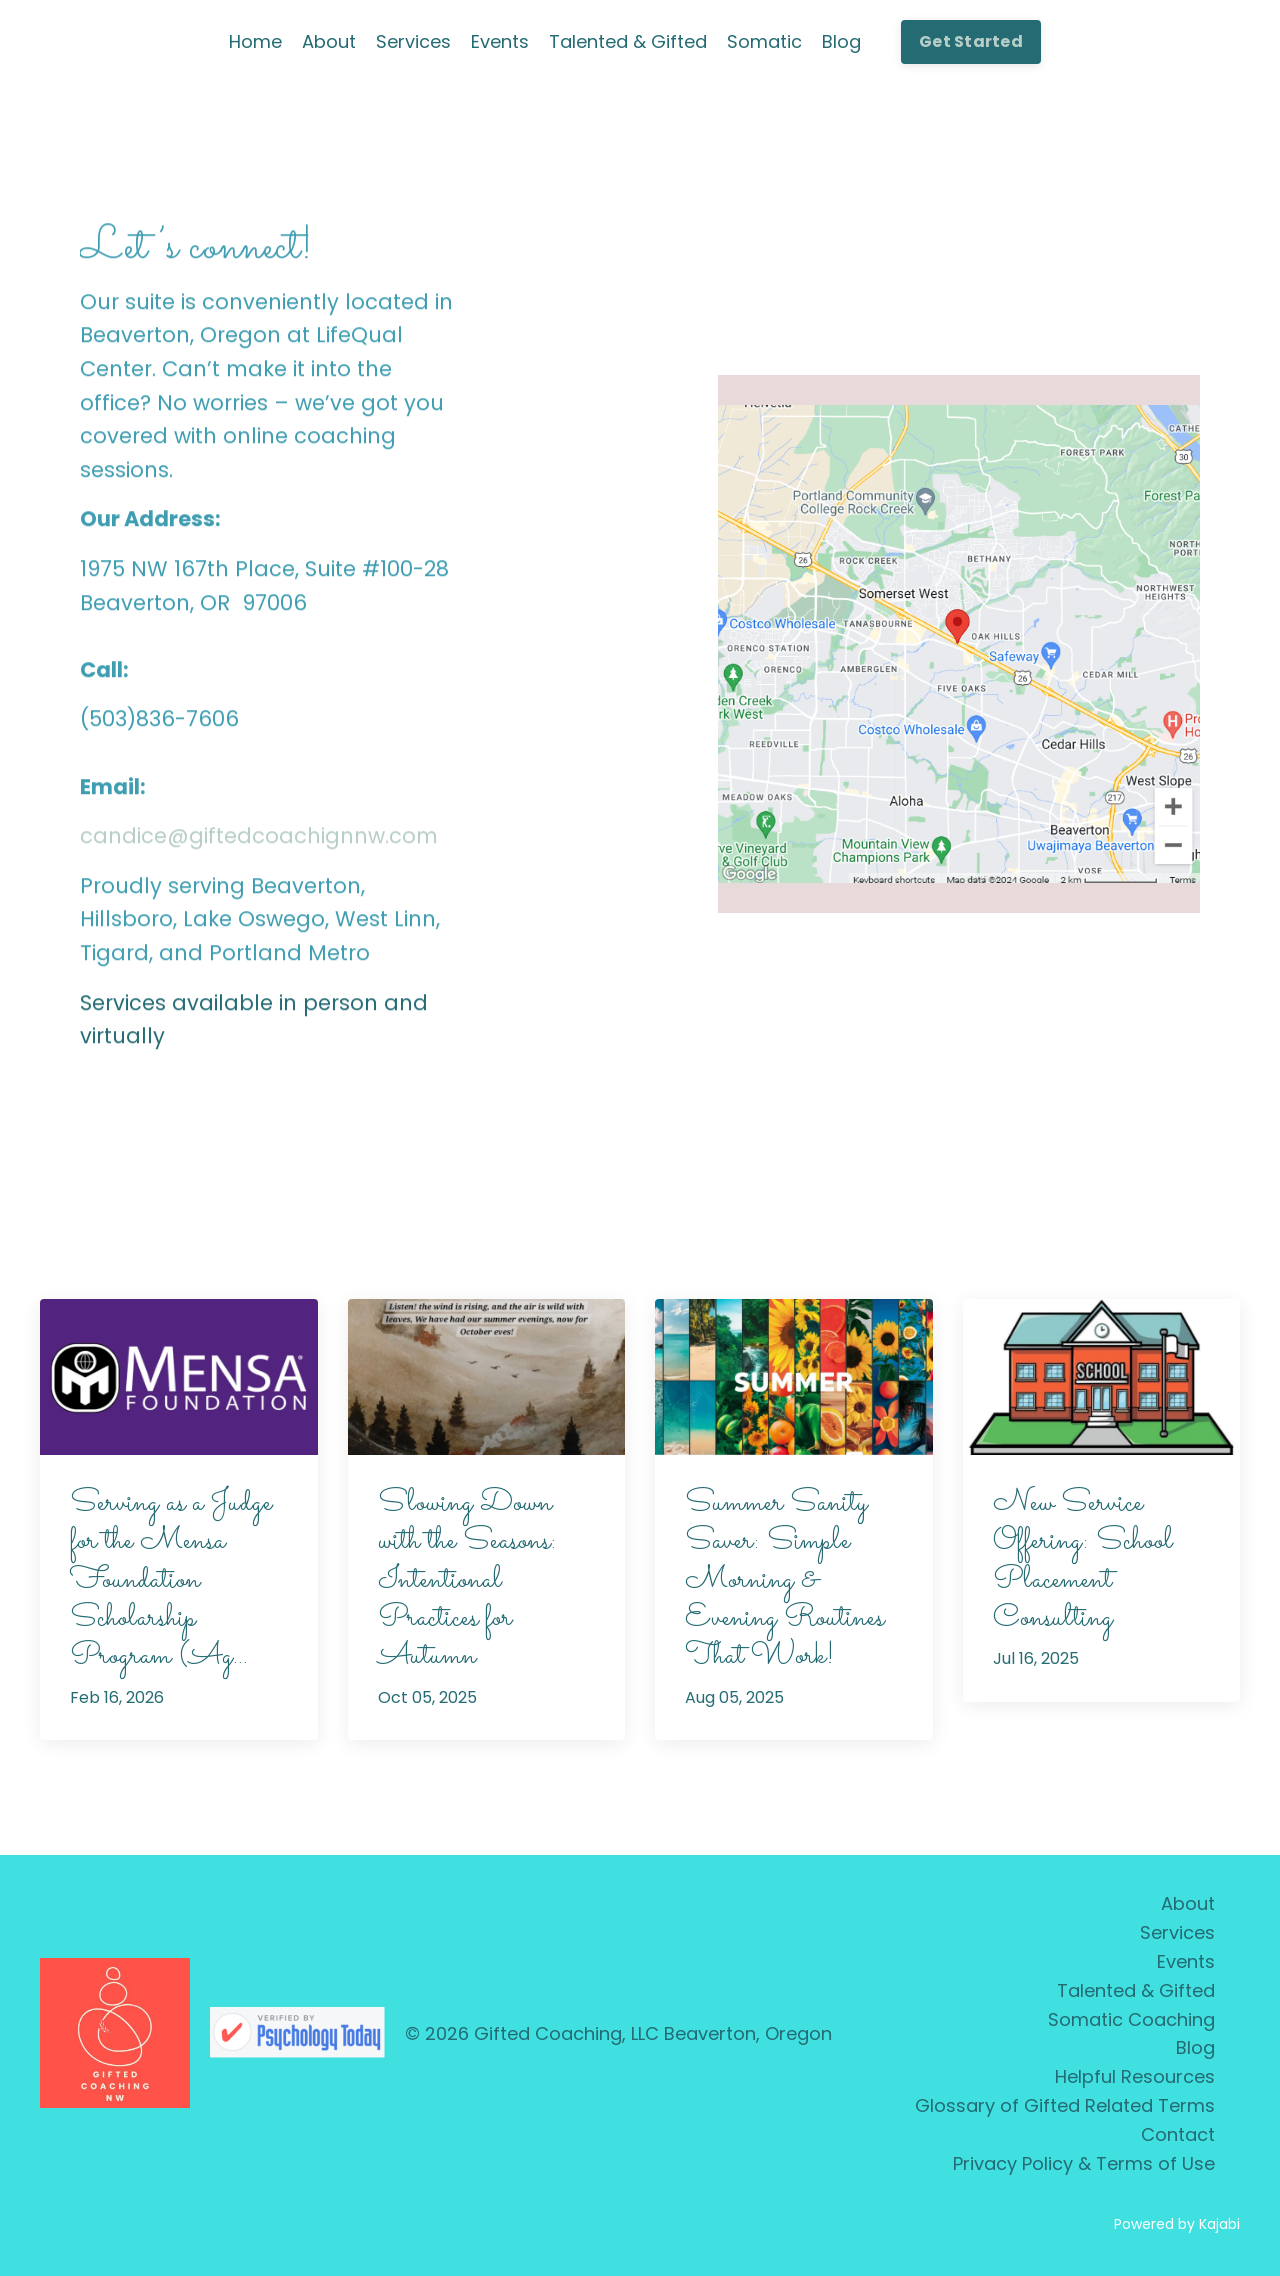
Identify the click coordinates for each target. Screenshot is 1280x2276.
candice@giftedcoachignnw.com (259, 838)
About (329, 41)
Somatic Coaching (1131, 2019)
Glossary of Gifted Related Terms (1065, 2105)
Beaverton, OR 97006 (193, 604)
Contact (1178, 2134)
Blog (841, 41)
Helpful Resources (1135, 2076)
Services (413, 41)
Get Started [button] (971, 41)
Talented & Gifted (628, 41)
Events (500, 41)
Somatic (764, 41)
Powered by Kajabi (1177, 2224)
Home (255, 41)
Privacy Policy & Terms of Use (1084, 2163)
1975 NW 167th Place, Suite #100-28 (264, 570)
